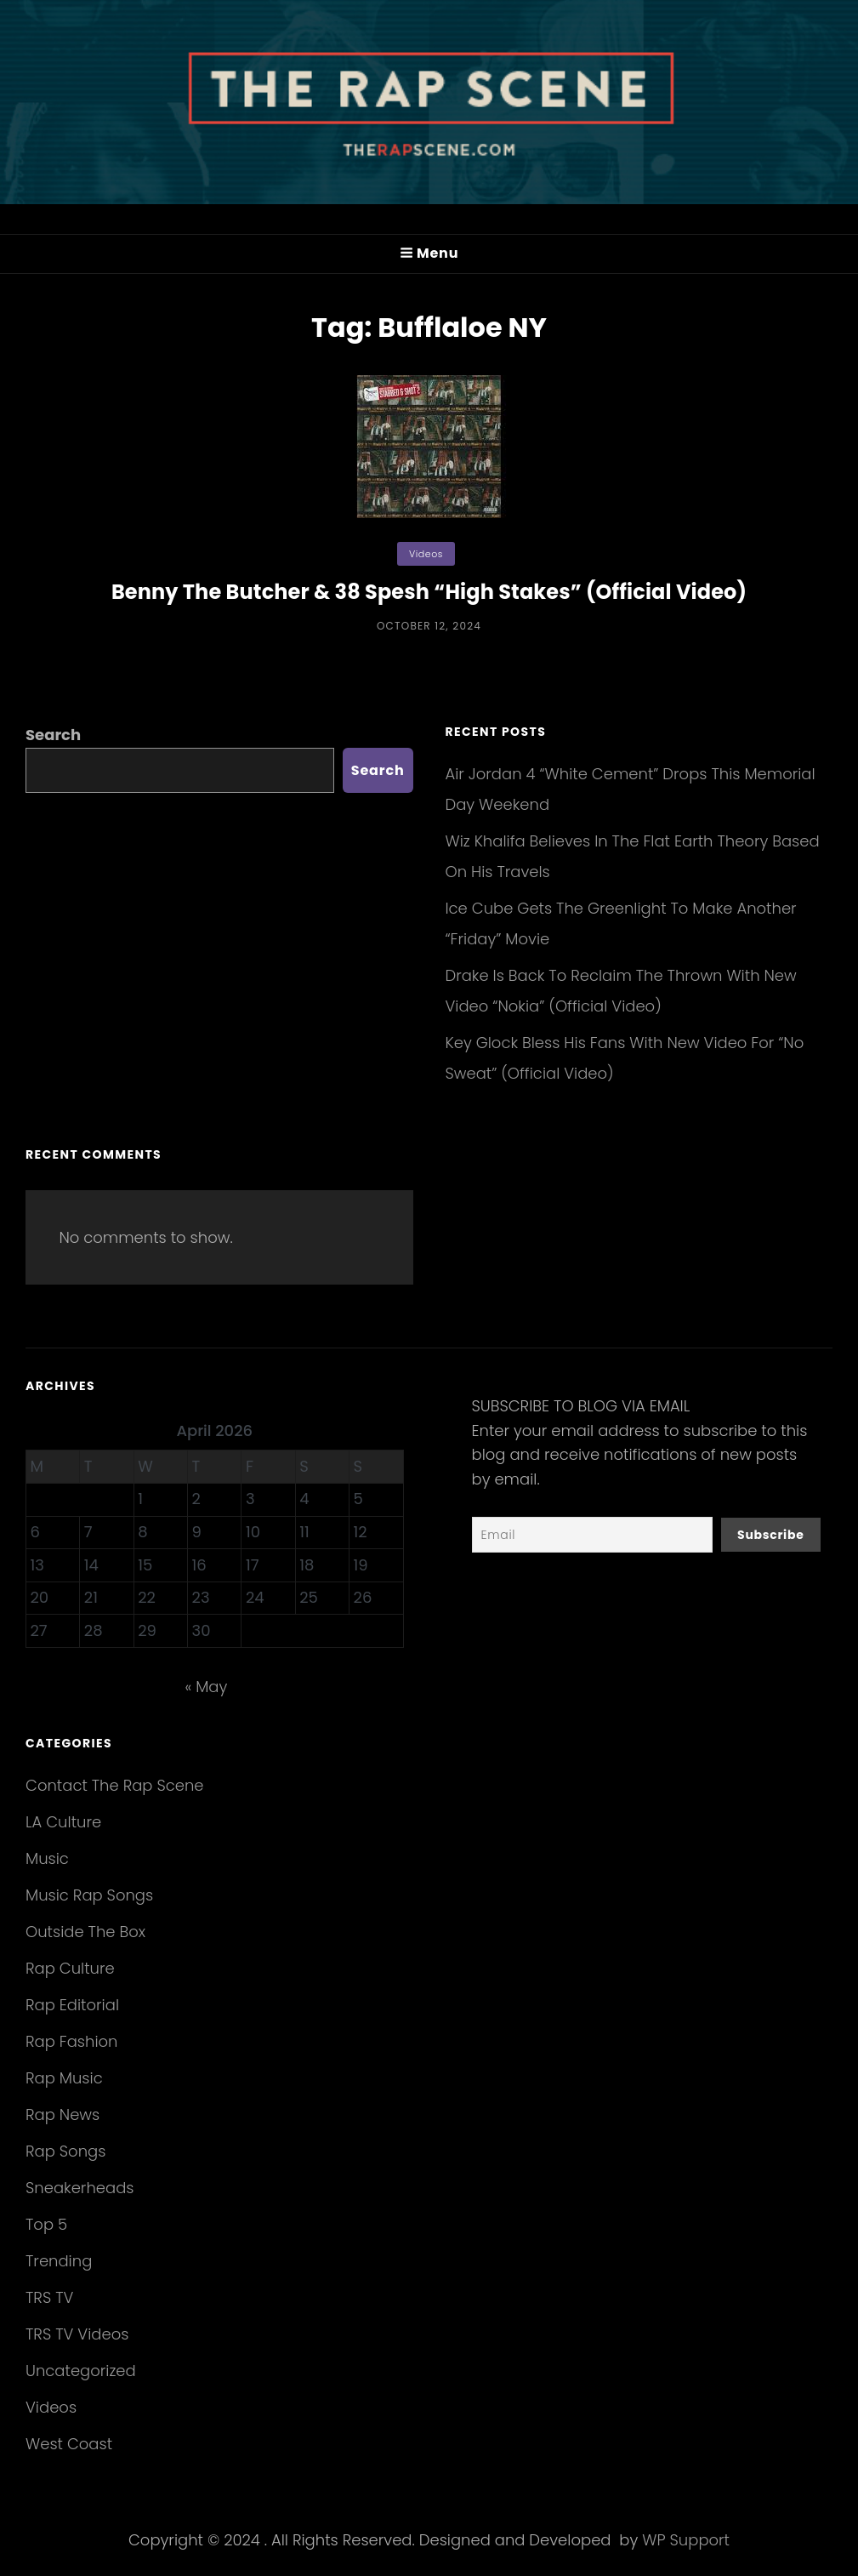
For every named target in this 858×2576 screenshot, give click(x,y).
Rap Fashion (71, 2041)
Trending (59, 2260)
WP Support (686, 2539)
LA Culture (63, 1821)
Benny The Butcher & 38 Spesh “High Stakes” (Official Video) (429, 592)
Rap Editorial (72, 2004)
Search (53, 734)
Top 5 (46, 2224)
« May (206, 1686)
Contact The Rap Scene (115, 1785)
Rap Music (64, 2078)
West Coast (69, 2443)
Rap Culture (70, 1968)
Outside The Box (85, 1931)
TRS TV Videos (77, 2334)
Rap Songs (65, 2151)
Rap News (62, 2114)
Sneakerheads (80, 2187)
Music (47, 1858)
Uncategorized (81, 2370)
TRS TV (49, 2297)
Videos (426, 554)
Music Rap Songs (89, 1895)
